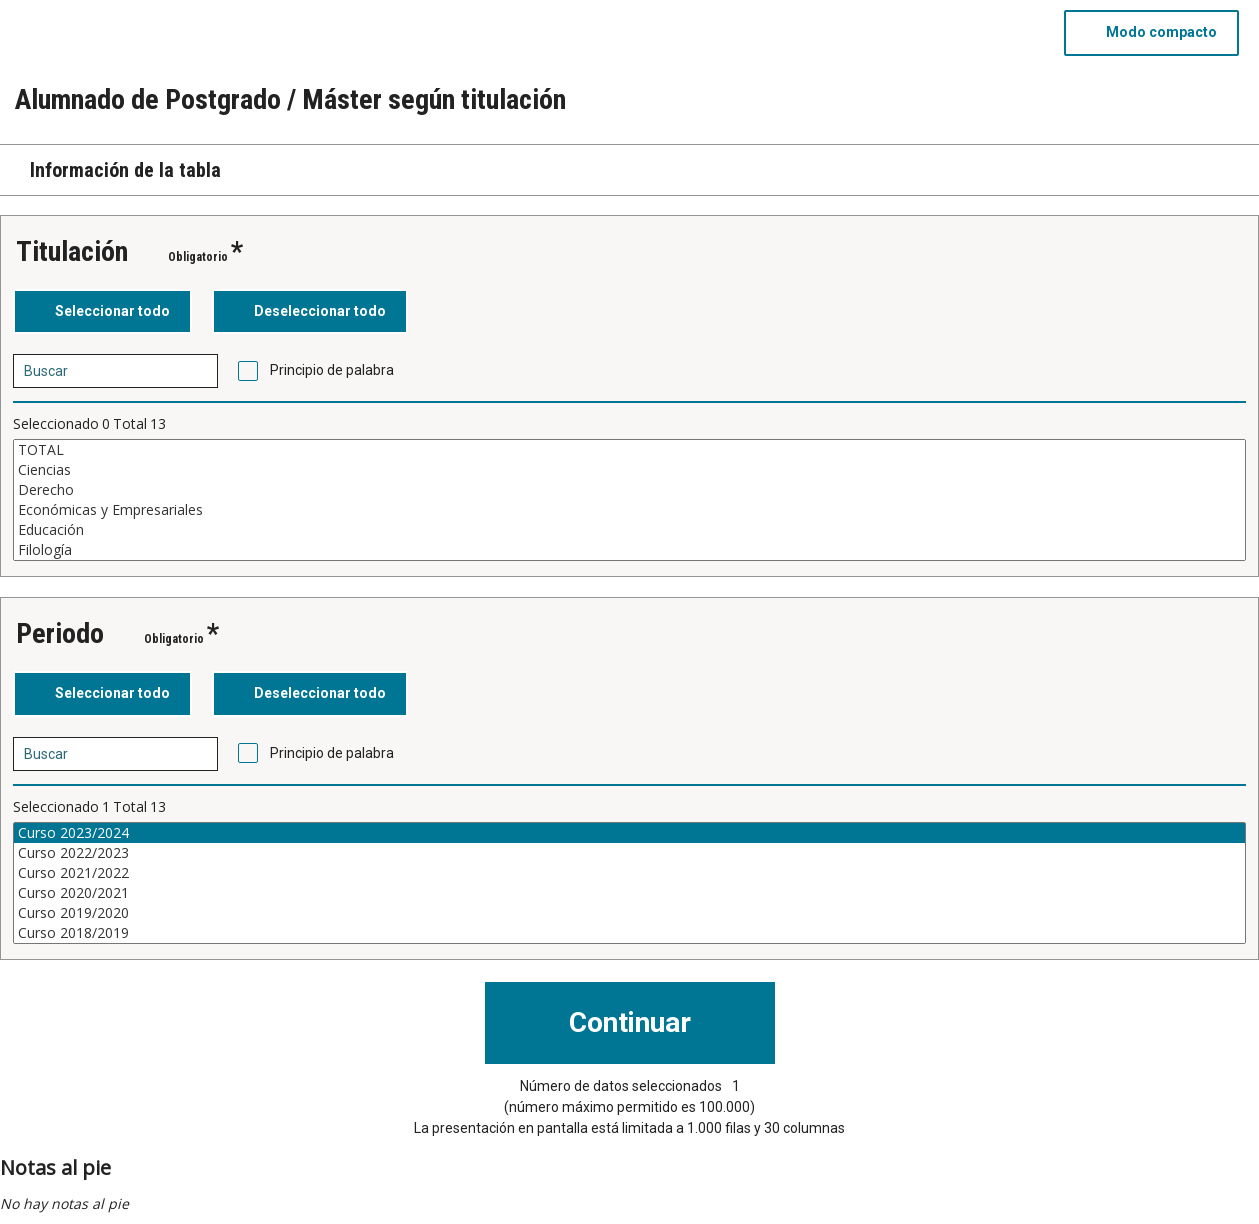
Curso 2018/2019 (629, 933)
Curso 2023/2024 (629, 833)
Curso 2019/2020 (629, 913)
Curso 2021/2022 (629, 873)
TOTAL (629, 450)
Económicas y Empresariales (629, 510)
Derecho (629, 490)
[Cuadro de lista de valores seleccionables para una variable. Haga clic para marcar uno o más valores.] (629, 500)
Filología (629, 550)
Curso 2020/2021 (629, 893)
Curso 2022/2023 (629, 853)
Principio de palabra (332, 370)
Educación (629, 530)
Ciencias (629, 470)
